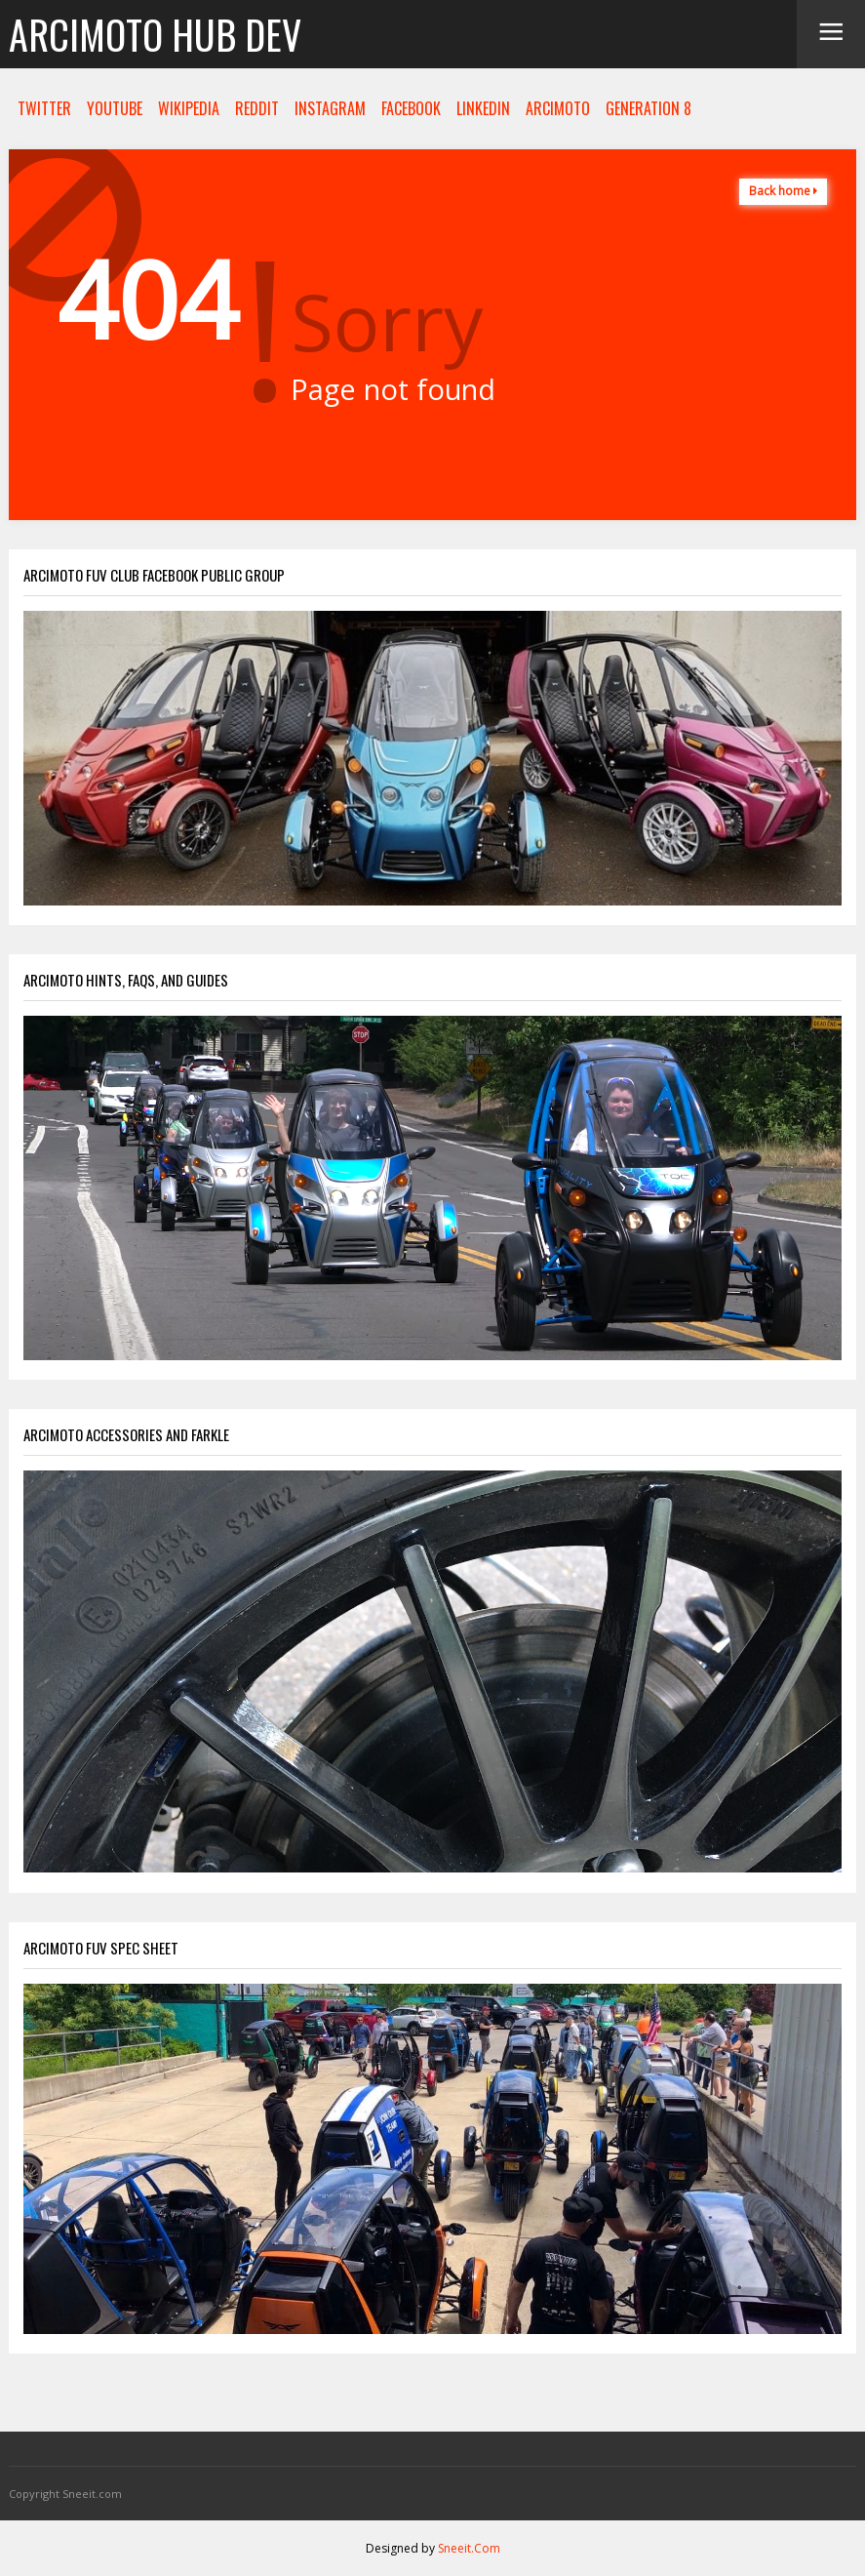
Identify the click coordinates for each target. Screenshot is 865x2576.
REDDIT (257, 108)
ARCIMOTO (558, 108)
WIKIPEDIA (188, 108)
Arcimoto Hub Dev (155, 34)
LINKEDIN (483, 108)
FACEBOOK (411, 108)
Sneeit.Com (469, 2548)
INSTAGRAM (330, 108)
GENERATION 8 (648, 108)
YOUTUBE (114, 108)
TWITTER (44, 108)
